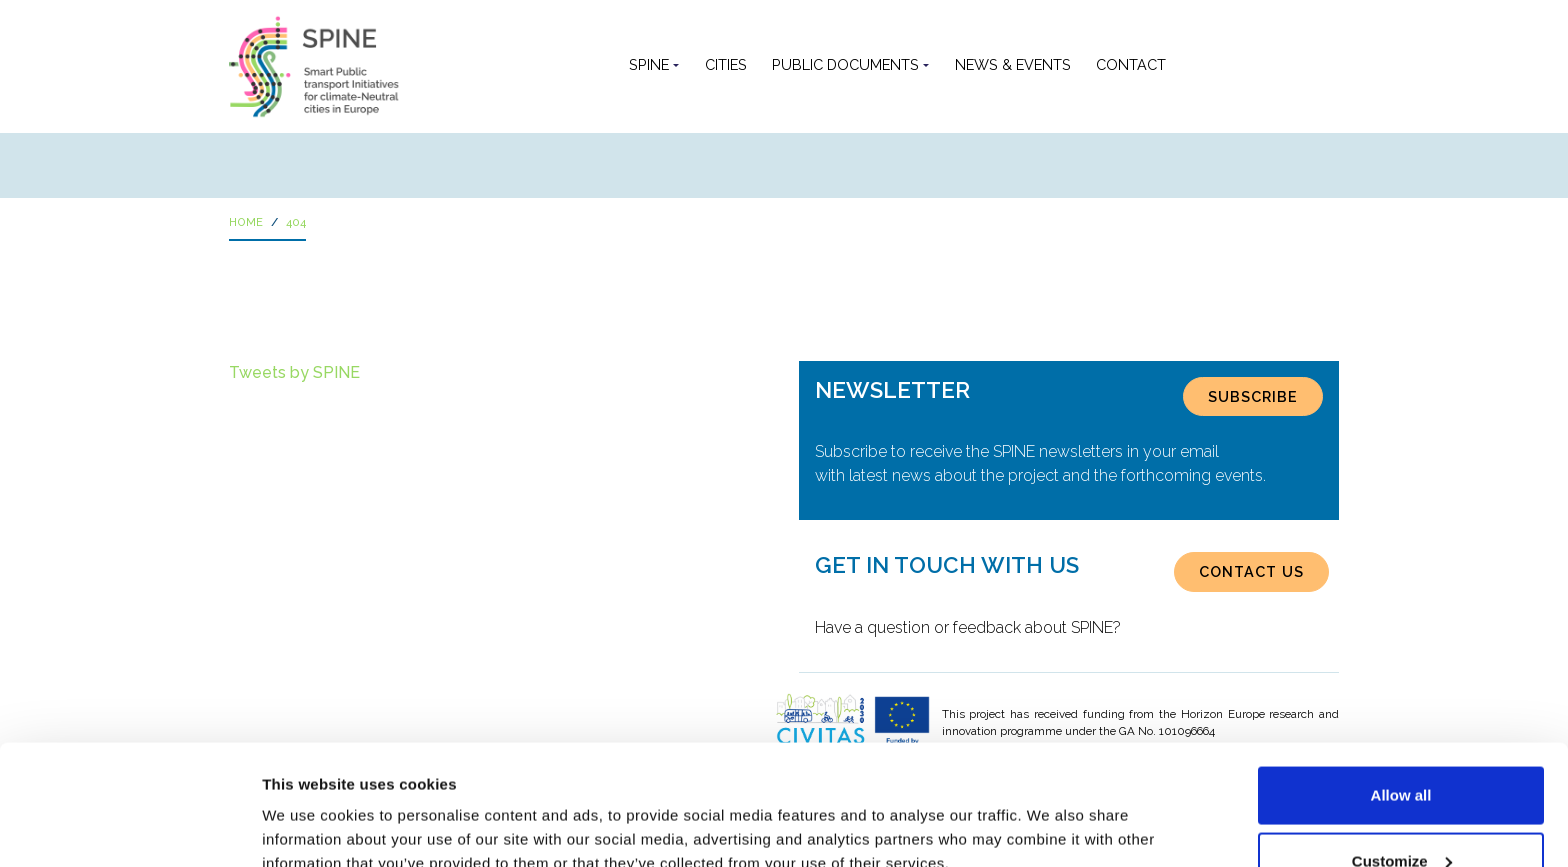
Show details (308, 805)
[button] (1195, 65)
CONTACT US (1251, 571)
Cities (726, 64)
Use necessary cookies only (1401, 813)
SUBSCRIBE (1253, 396)
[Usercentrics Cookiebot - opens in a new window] (129, 828)
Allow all (1401, 682)
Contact (1131, 64)
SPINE (649, 64)
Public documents (845, 64)
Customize (1402, 748)
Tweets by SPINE (294, 372)
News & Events (1013, 64)
